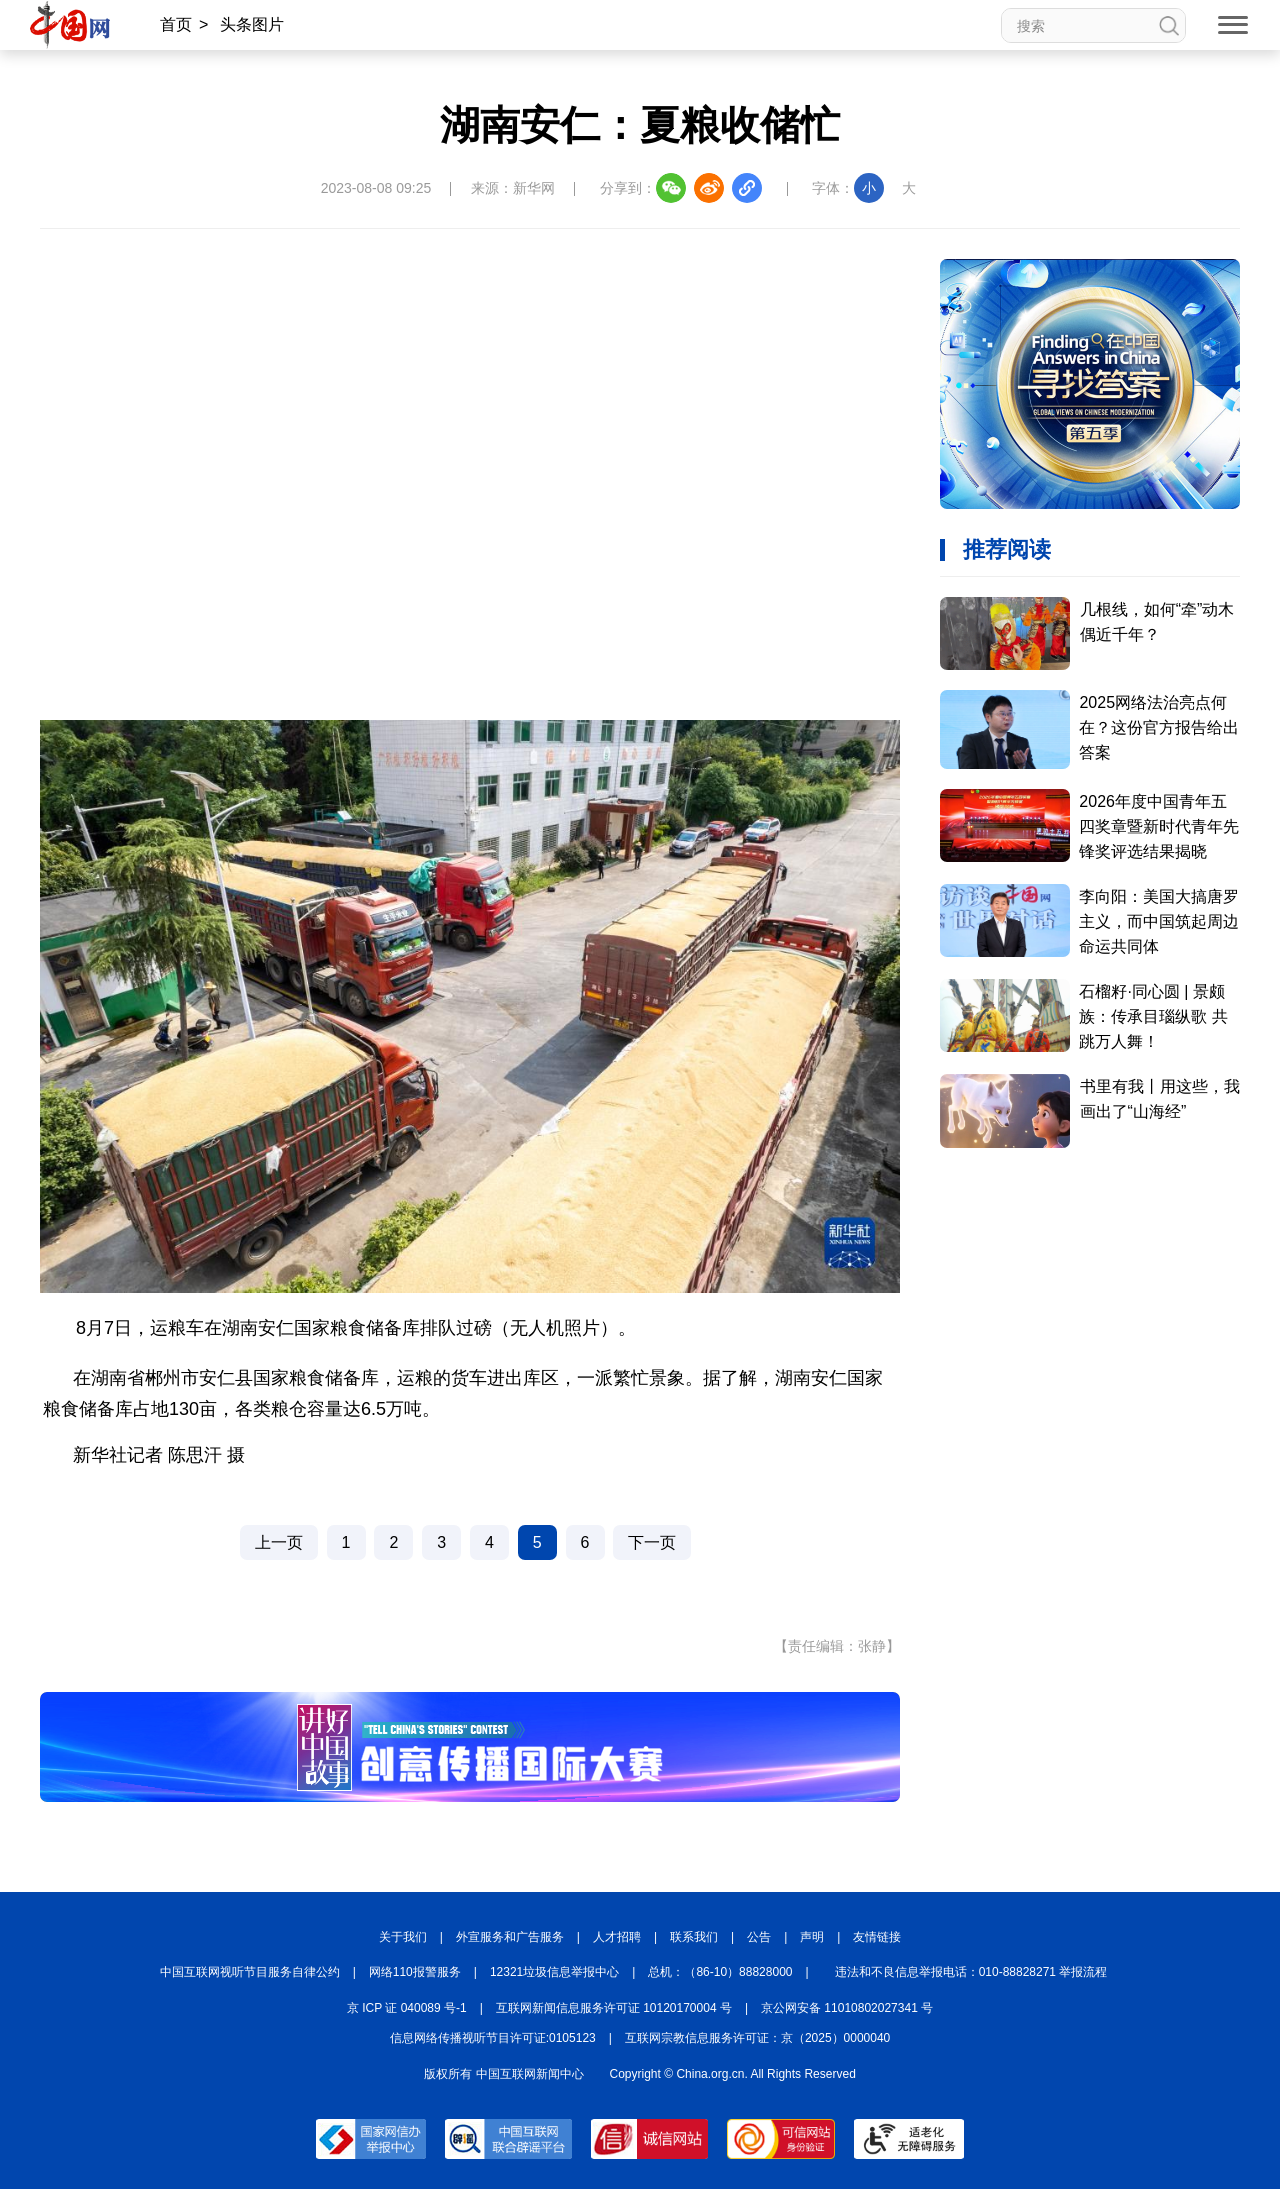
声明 (812, 1937)
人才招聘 (617, 1937)
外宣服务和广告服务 (510, 1937)
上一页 (279, 1542)
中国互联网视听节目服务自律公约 (250, 1972)
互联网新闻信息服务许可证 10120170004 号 (614, 2008)
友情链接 (877, 1937)
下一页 (652, 1542)
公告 (759, 1937)
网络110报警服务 (415, 1972)
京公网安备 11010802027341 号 (847, 2008)
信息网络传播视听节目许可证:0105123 (493, 2038)
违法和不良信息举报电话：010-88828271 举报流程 (971, 1972)
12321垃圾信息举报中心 (554, 1972)
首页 (176, 24)
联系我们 (694, 1937)
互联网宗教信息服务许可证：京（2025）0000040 (757, 2038)
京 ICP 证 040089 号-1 (407, 2008)
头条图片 (252, 24)
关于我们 (403, 1937)
